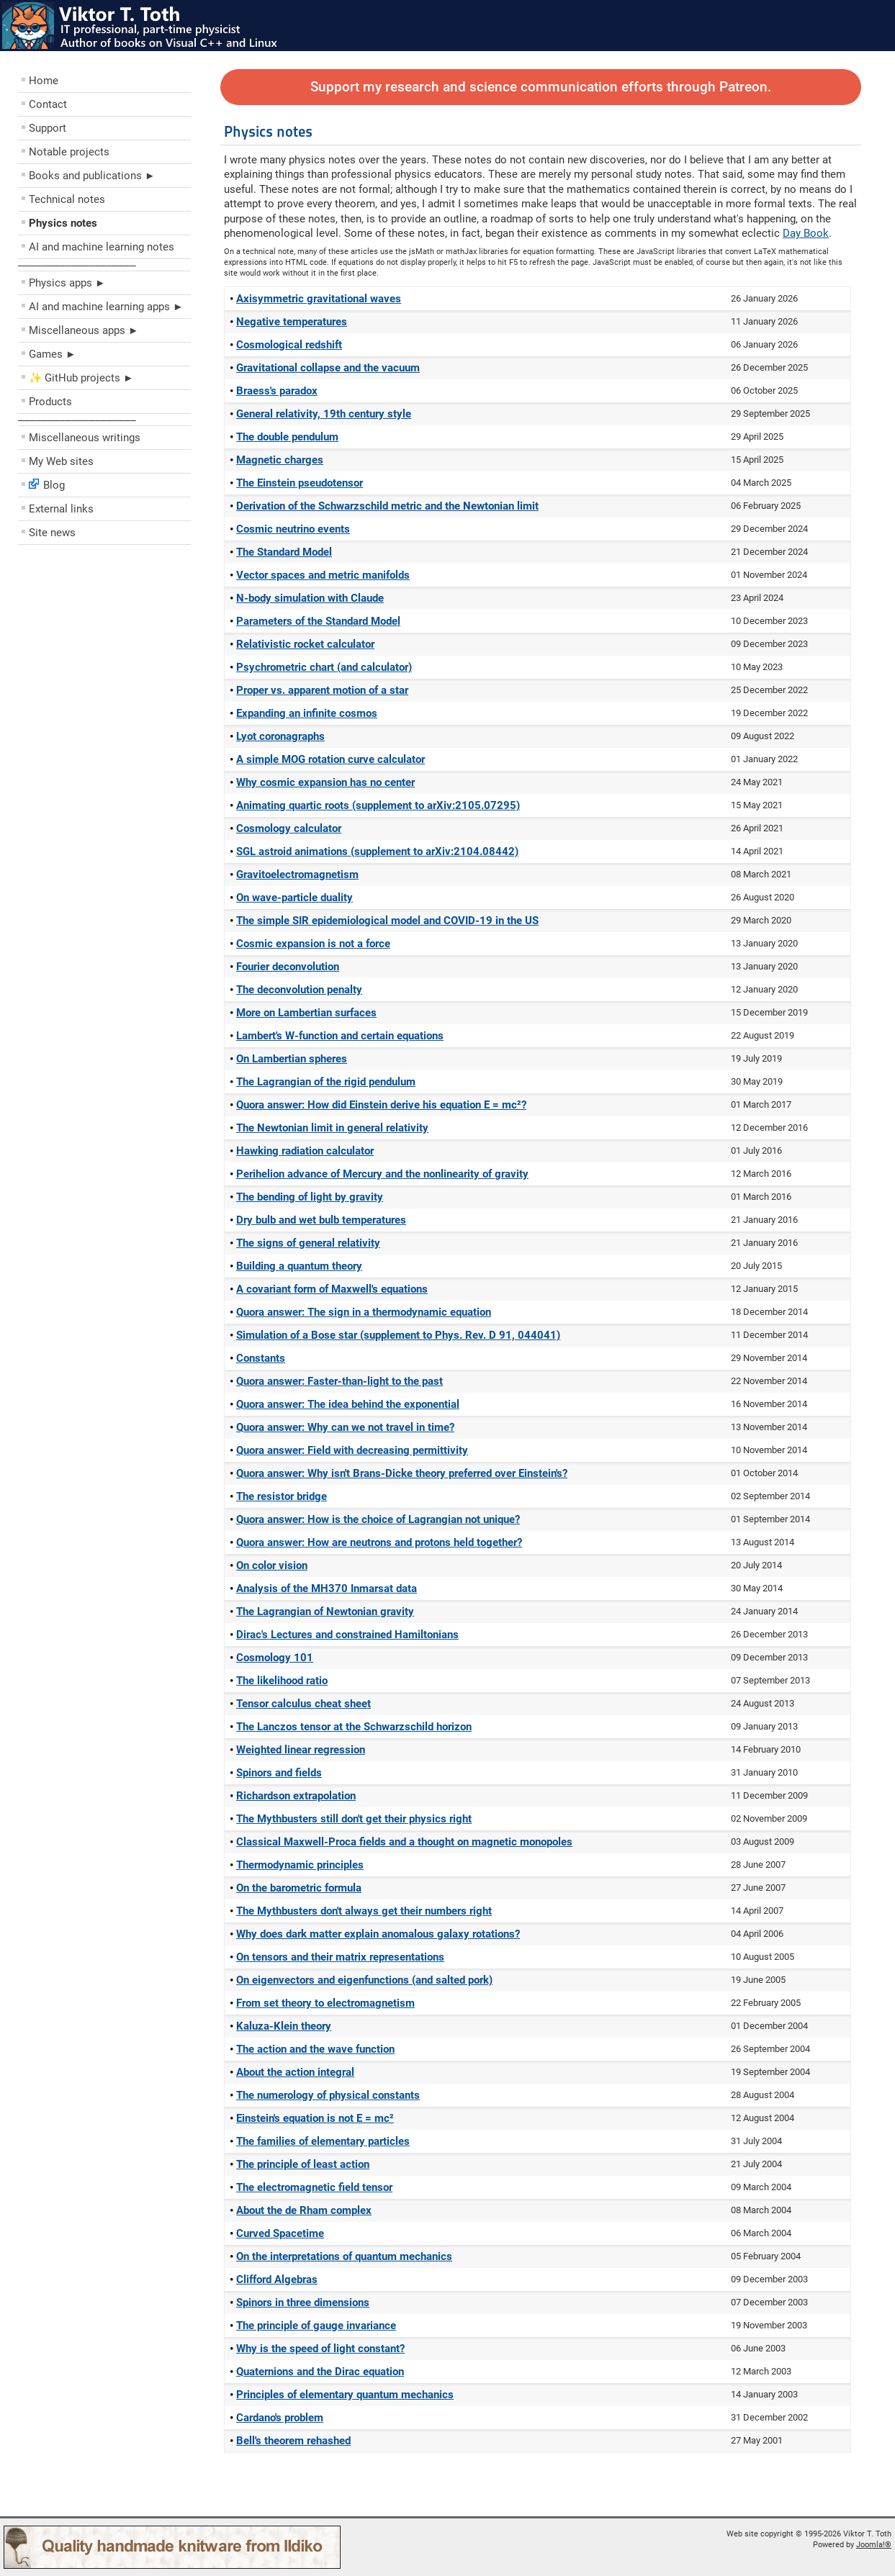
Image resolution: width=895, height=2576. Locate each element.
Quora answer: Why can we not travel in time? (345, 1427)
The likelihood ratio (282, 1680)
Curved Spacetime (280, 2233)
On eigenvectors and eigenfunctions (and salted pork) (364, 1980)
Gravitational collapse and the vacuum (328, 367)
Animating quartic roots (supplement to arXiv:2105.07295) (378, 805)
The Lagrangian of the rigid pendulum (325, 1081)
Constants (260, 1358)
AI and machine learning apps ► (106, 306)
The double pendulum (287, 436)
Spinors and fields (279, 1772)
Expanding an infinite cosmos (306, 713)
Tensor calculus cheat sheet (303, 1703)
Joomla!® (873, 2544)
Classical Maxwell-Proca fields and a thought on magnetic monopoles (404, 1841)
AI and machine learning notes (101, 246)
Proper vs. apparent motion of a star (322, 690)
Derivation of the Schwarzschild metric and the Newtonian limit (387, 506)
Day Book (806, 233)
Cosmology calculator (288, 828)
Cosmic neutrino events (293, 529)
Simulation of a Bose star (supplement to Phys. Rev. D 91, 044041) (398, 1335)
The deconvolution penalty (299, 989)
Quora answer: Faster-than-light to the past (339, 1381)
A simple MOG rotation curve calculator (330, 759)
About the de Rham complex (304, 2210)
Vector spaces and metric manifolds (323, 575)
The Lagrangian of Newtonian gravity (325, 1611)
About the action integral (295, 2072)
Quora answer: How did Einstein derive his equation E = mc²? (381, 1104)
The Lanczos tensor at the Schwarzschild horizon (354, 1726)
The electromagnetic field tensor (314, 2187)
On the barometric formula (298, 1887)
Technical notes (67, 199)
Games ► (52, 354)
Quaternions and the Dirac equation (320, 2371)
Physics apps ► (67, 282)
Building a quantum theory (299, 1266)
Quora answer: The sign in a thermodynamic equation (363, 1312)
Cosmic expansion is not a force (313, 943)
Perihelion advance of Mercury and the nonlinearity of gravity (382, 1173)
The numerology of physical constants (328, 2095)
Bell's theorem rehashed (293, 2440)
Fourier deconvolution (287, 966)
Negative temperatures (291, 321)
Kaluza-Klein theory (283, 2026)
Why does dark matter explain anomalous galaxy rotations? (378, 1934)
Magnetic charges (279, 459)
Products (50, 401)
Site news (52, 532)
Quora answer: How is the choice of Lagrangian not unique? (378, 1519)
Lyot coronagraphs (280, 736)
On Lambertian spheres (291, 1058)
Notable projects (69, 151)
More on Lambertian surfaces (306, 1012)
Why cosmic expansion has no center (325, 782)
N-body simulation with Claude (310, 598)
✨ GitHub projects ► (81, 377)
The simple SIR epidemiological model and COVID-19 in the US (387, 920)
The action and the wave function (315, 2049)
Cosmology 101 (274, 1657)
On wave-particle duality (294, 897)
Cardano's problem (279, 2417)
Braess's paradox (277, 390)
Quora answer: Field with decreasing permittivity (352, 1450)
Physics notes (63, 223)
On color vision (271, 1565)
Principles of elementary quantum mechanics (345, 2394)
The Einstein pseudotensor (299, 482)
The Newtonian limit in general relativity (332, 1127)
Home (43, 80)
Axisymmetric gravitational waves (318, 298)
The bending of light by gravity (309, 1196)
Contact (48, 104)
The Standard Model (284, 552)
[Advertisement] (104, 655)
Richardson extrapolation (296, 1795)
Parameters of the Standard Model (318, 621)
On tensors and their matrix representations (340, 1957)
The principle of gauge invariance (316, 2325)
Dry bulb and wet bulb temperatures (321, 1220)
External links (61, 508)
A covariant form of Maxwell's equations (332, 1289)
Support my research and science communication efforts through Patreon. (540, 87)
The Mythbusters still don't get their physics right (354, 1818)
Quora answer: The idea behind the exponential (347, 1404)
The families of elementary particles (323, 2141)
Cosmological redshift (289, 344)
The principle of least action (302, 2164)
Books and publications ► (92, 175)
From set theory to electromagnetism (325, 2003)
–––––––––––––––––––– (77, 265)
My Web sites (61, 461)
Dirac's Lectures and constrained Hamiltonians (347, 1634)
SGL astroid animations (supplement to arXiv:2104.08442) (377, 851)
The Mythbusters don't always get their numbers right (364, 1910)
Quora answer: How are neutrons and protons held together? (379, 1542)
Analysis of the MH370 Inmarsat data (326, 1588)
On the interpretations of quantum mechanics (344, 2256)
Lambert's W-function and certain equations (340, 1035)
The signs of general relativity (308, 1243)
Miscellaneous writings (84, 437)
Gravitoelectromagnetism (297, 874)
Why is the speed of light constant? (320, 2348)
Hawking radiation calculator (305, 1150)
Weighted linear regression (300, 1749)
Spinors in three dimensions (302, 2302)
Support (47, 128)
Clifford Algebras (277, 2279)
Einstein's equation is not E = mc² (315, 2118)
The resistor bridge (281, 1496)
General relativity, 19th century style (323, 413)
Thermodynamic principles (300, 1864)
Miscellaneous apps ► (84, 330)
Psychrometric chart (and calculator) (324, 667)
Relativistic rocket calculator (305, 644)
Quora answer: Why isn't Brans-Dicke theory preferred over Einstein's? (401, 1473)
